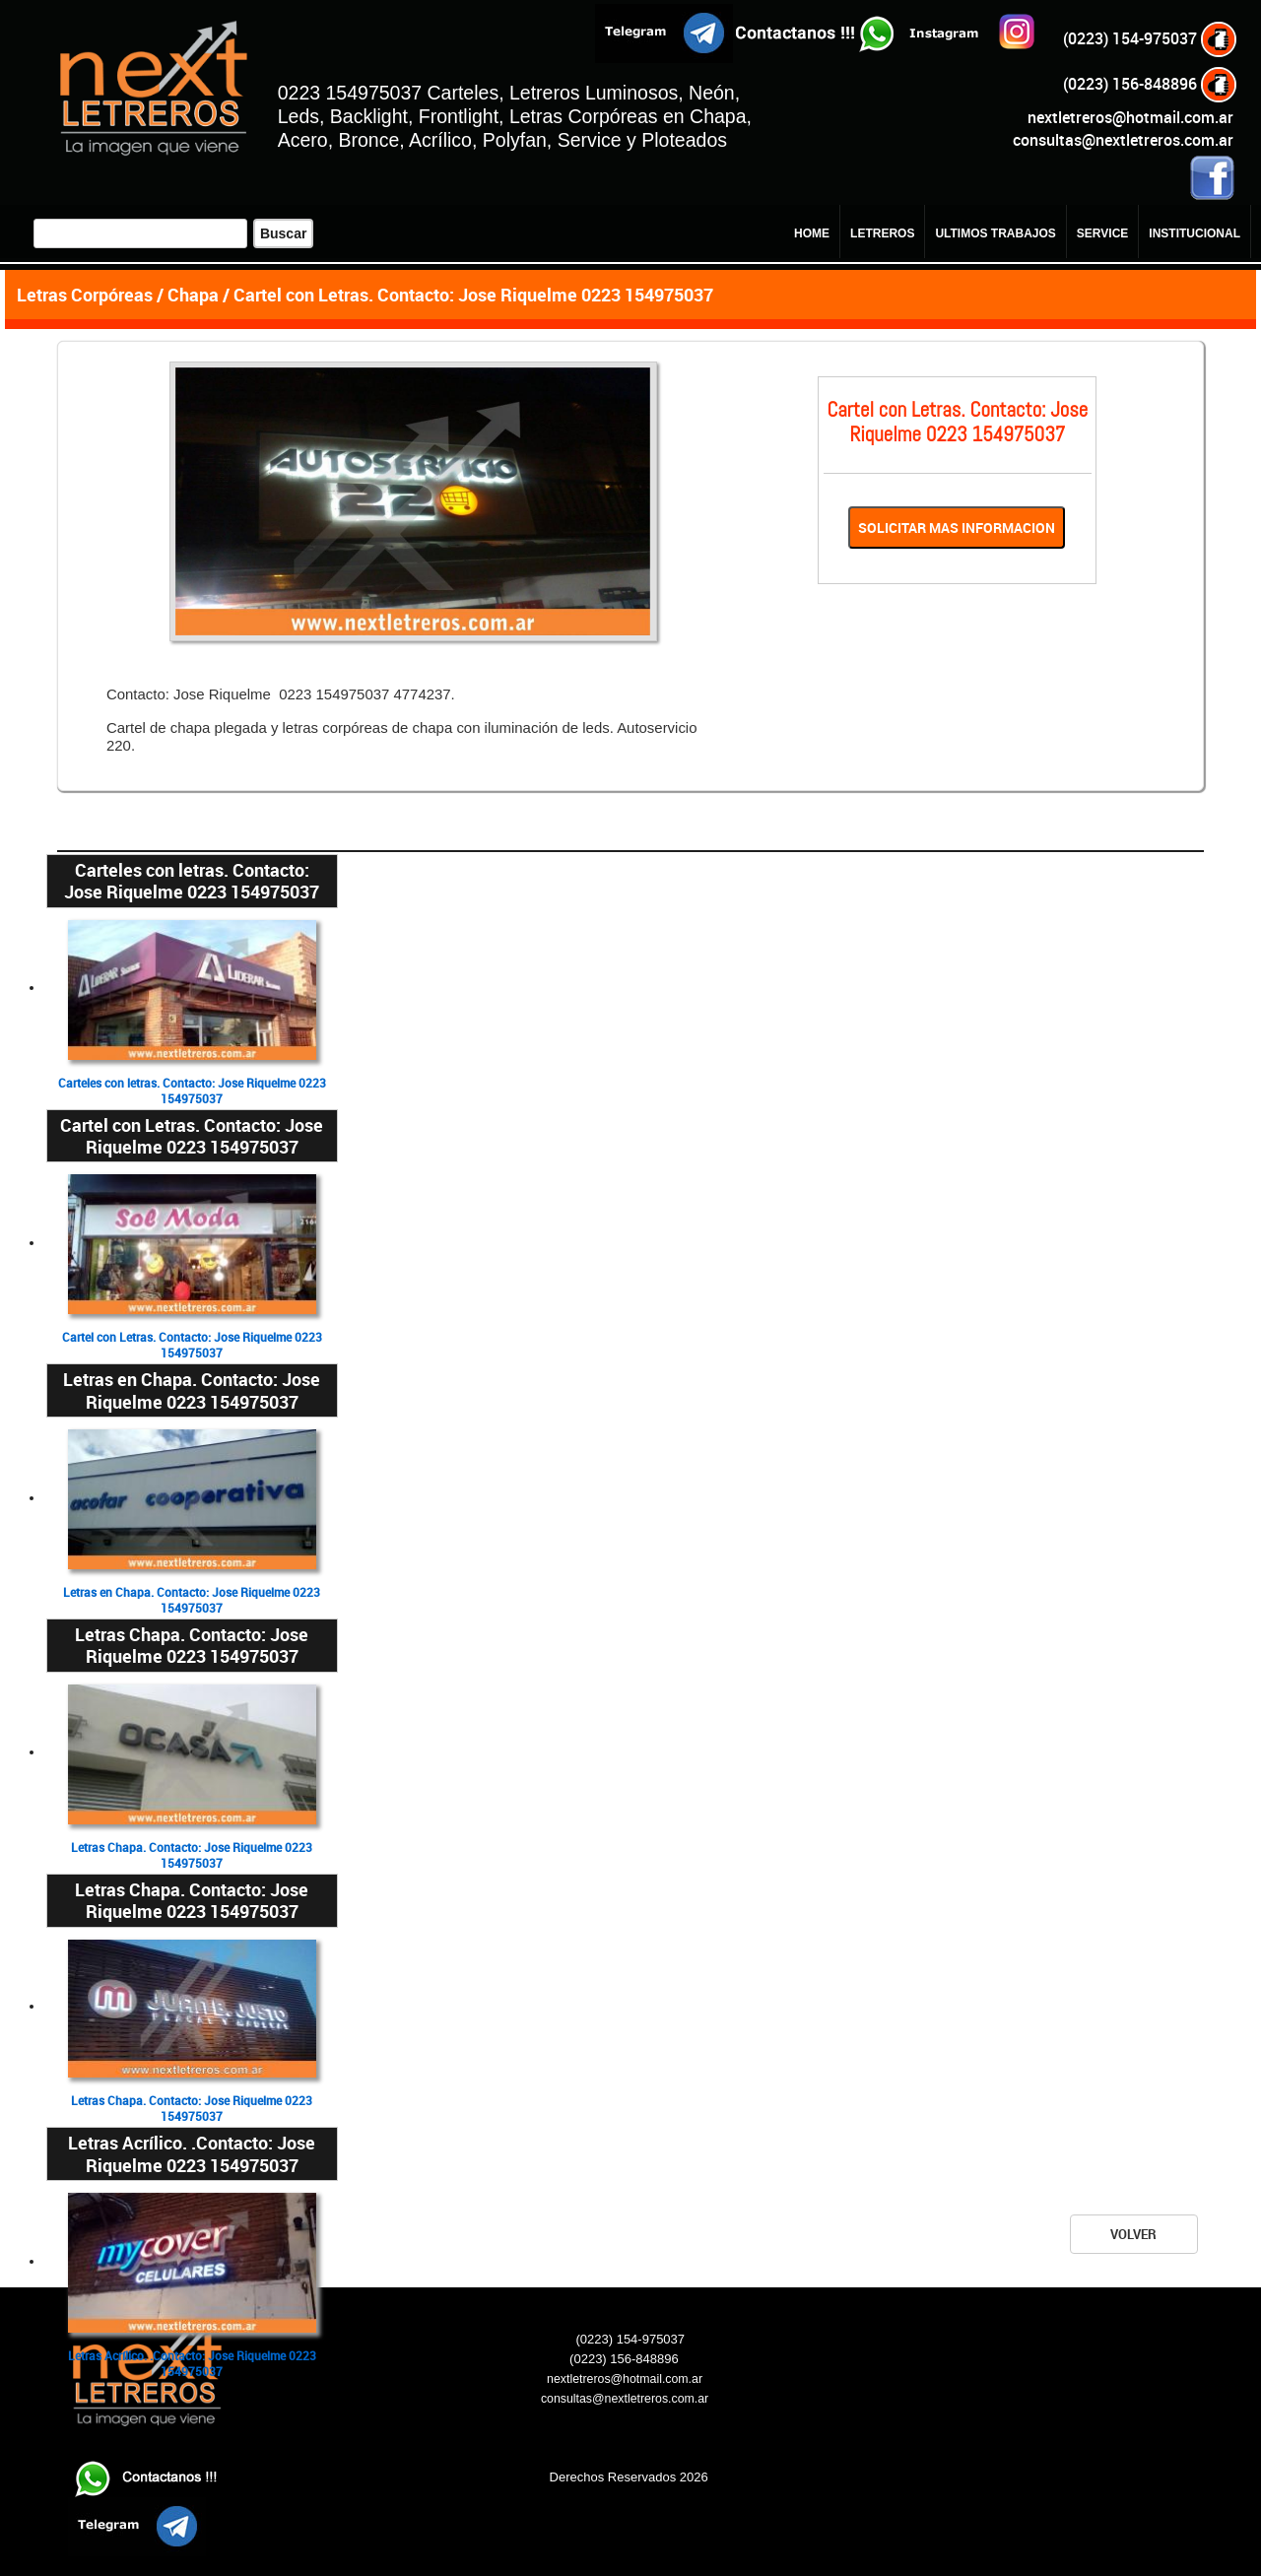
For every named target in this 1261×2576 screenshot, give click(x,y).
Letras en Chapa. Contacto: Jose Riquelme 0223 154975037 (191, 1600)
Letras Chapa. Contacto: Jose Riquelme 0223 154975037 (191, 1855)
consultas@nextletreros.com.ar (1123, 140)
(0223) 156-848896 (1150, 84)
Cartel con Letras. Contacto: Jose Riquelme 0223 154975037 (192, 1345)
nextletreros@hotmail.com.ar (1130, 117)
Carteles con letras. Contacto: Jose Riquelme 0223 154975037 (192, 1091)
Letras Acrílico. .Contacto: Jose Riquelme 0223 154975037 (192, 2363)
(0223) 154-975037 (1150, 38)
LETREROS (882, 233)
